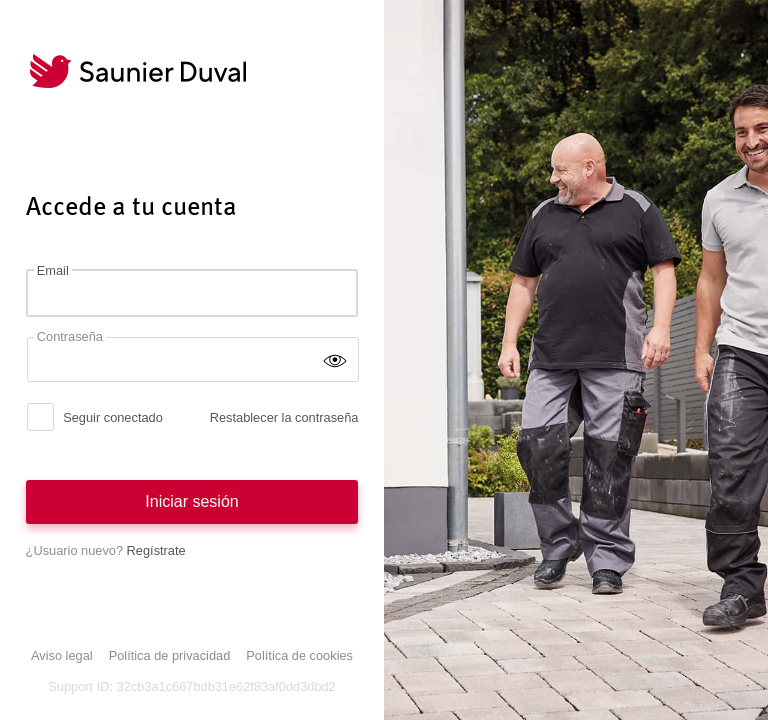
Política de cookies (299, 655)
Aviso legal (62, 655)
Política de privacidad (170, 655)
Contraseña (70, 336)
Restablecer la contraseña (284, 417)
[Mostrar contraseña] (335, 359)
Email (53, 270)
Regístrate (156, 550)
